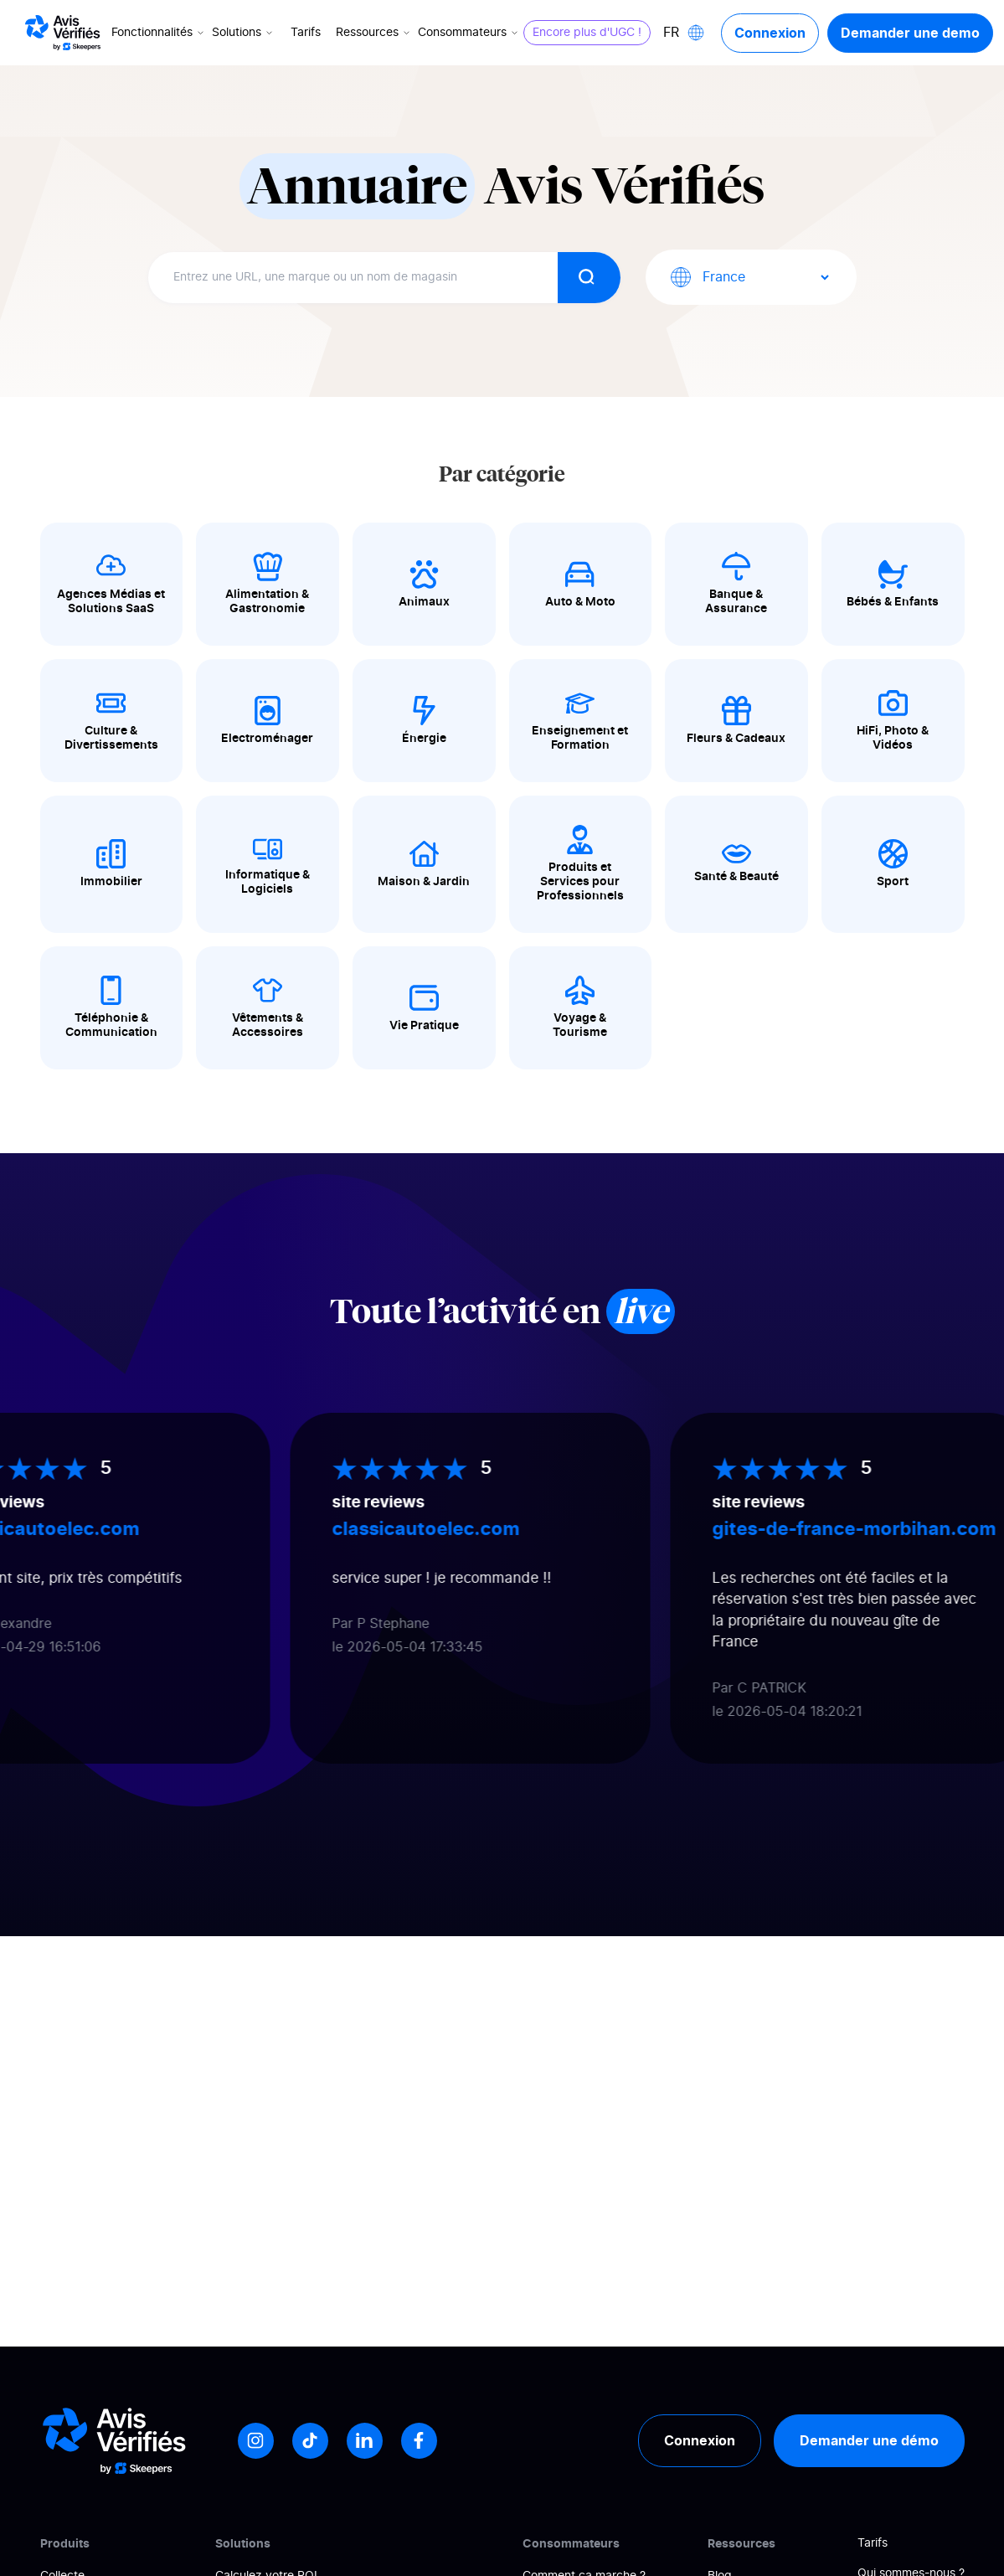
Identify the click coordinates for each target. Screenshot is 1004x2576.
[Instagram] (256, 2441)
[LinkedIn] (365, 2441)
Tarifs (306, 33)
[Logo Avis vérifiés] (62, 32)
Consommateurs (469, 33)
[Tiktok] (310, 2441)
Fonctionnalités (159, 33)
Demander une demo (910, 32)
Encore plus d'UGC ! (587, 33)
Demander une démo (869, 2440)
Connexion (770, 32)
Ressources (374, 33)
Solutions (243, 33)
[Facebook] (419, 2441)
